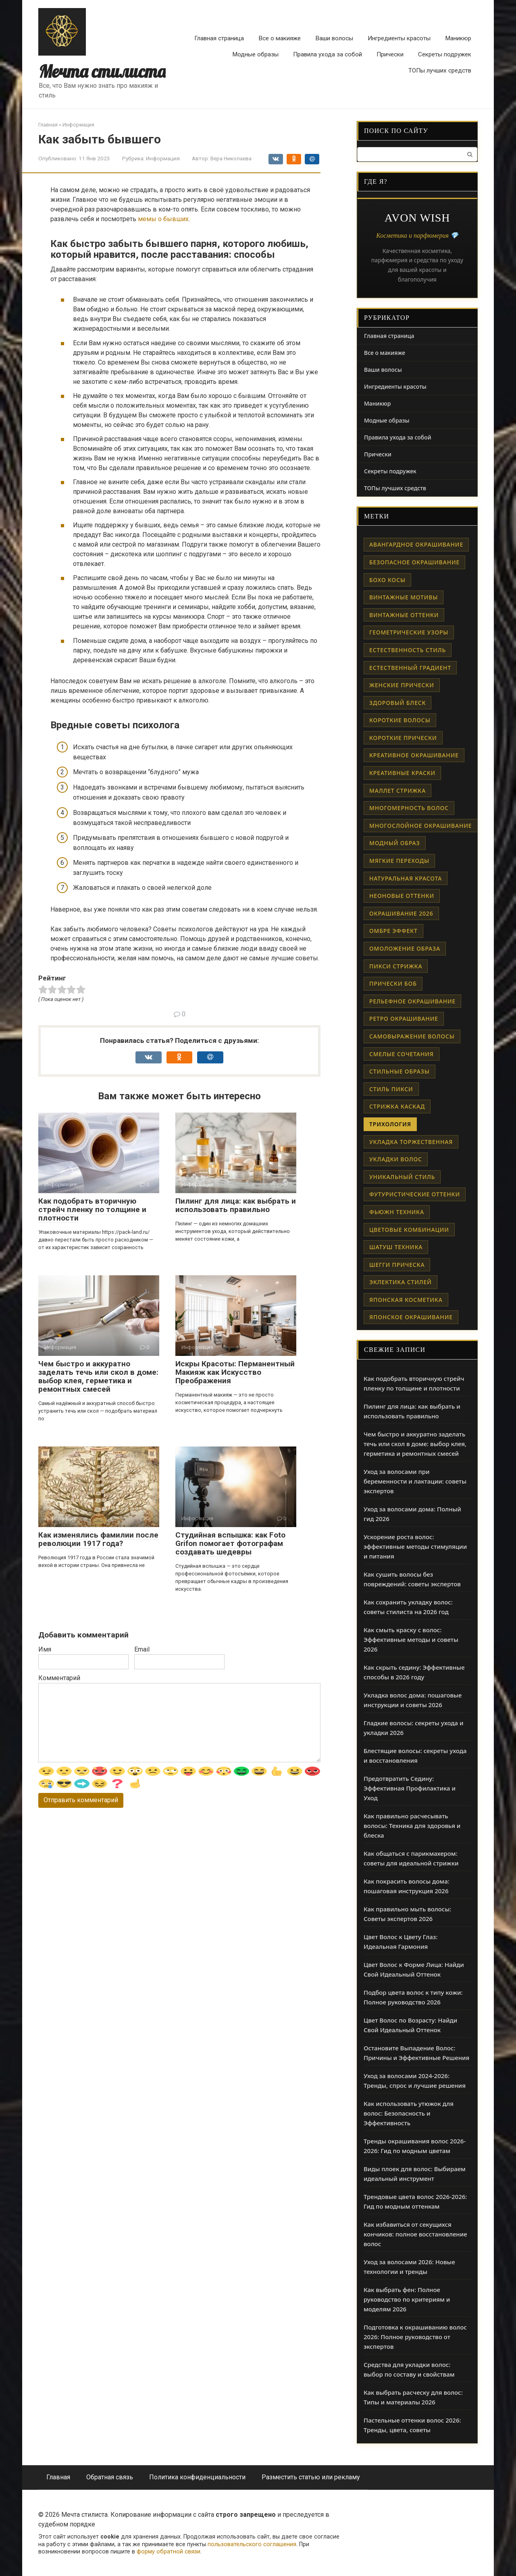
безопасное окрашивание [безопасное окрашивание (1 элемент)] (414, 562)
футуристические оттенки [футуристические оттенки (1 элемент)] (414, 1194)
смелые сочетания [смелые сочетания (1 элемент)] (401, 1054)
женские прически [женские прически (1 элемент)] (401, 685)
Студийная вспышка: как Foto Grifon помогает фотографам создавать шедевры (230, 1543)
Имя (44, 1649)
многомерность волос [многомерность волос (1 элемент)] (409, 808)
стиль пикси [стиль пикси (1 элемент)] (391, 1089)
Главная (58, 2477)
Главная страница (219, 38)
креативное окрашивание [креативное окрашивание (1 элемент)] (414, 755)
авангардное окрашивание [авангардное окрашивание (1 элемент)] (416, 544)
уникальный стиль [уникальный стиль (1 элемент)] (402, 1177)
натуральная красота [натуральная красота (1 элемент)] (405, 878)
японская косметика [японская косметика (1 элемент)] (406, 1300)
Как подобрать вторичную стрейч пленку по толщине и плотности (92, 1209)
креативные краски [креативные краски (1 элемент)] (402, 773)
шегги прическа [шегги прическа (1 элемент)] (396, 1264)
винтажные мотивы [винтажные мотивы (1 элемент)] (403, 597)
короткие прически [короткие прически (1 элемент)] (403, 738)
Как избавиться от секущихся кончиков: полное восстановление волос (415, 2234)
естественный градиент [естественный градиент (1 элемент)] (410, 667)
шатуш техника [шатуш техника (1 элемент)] (395, 1247)
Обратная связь (109, 2477)
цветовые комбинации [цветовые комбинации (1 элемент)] (409, 1229)
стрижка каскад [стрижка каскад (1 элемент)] (397, 1106)
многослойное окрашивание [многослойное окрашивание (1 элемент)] (420, 825)
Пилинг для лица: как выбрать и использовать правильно (235, 1205)
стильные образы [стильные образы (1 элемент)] (399, 1071)
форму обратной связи (168, 2551)
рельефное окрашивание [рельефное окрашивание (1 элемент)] (412, 1001)
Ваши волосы (334, 38)
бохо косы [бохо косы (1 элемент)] (387, 580)
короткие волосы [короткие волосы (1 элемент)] (400, 720)
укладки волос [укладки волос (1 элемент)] (395, 1159)
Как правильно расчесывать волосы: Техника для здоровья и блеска (412, 1825)
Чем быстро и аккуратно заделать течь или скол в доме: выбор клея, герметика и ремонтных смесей (98, 1376)
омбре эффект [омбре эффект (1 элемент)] (393, 931)
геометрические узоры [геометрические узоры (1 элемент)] (408, 632)
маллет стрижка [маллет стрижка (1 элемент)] (397, 790)
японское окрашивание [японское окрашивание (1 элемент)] (411, 1317)
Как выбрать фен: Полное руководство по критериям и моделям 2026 (407, 2299)
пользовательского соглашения (252, 2544)
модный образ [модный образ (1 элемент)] (394, 843)
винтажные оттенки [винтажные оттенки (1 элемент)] (404, 615)
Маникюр (458, 38)
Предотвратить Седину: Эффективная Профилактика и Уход (410, 1788)
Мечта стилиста (102, 71)
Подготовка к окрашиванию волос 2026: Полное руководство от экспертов (415, 2336)
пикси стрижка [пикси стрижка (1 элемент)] (395, 966)
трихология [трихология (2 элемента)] (390, 1124)
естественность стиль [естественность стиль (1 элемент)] (407, 650)
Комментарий (59, 1678)
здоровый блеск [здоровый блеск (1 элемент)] (397, 703)
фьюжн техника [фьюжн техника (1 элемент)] (396, 1212)
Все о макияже (279, 38)
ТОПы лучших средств (439, 70)
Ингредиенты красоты (399, 38)
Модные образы (255, 54)
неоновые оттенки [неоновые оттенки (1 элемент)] (401, 895)
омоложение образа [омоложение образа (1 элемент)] (404, 948)
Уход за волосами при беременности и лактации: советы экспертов (415, 1481)
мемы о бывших (163, 219)
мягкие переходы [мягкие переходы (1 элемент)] (399, 860)
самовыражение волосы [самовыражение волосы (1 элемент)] (412, 1036)
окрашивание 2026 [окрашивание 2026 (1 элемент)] (401, 913)
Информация (163, 158)
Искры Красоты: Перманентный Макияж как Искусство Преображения (235, 1372)
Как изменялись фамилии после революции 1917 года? (98, 1539)
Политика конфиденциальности (197, 2477)
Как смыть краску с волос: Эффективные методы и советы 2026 (411, 1639)
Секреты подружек (444, 54)
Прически (390, 54)
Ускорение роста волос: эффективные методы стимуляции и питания (415, 1546)
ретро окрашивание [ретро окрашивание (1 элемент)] (403, 1018)
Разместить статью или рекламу (311, 2477)
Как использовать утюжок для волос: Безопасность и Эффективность (409, 2113)
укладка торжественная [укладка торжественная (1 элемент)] (411, 1142)
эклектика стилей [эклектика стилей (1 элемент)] (400, 1282)
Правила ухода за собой (327, 54)
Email (142, 1649)
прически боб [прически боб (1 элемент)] (393, 983)
